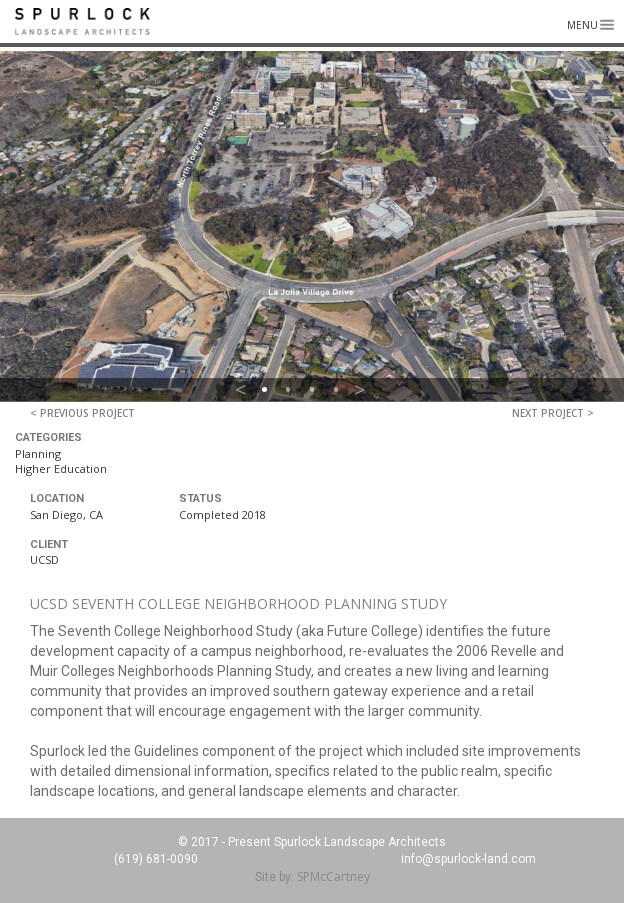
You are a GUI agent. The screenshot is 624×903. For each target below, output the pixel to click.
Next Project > (553, 413)
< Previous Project (82, 413)
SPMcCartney (333, 876)
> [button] (360, 390)
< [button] (241, 390)
